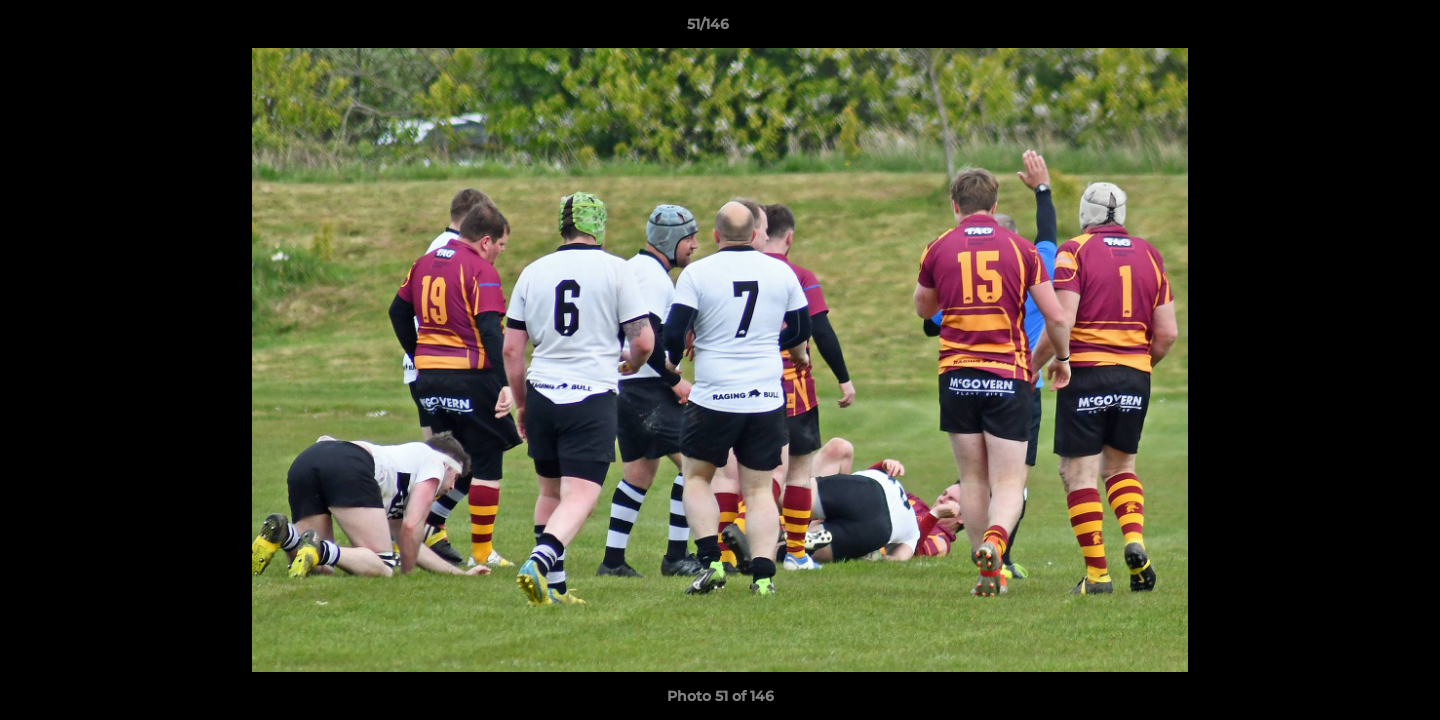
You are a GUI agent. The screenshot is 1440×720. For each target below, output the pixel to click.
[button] (1356, 29)
